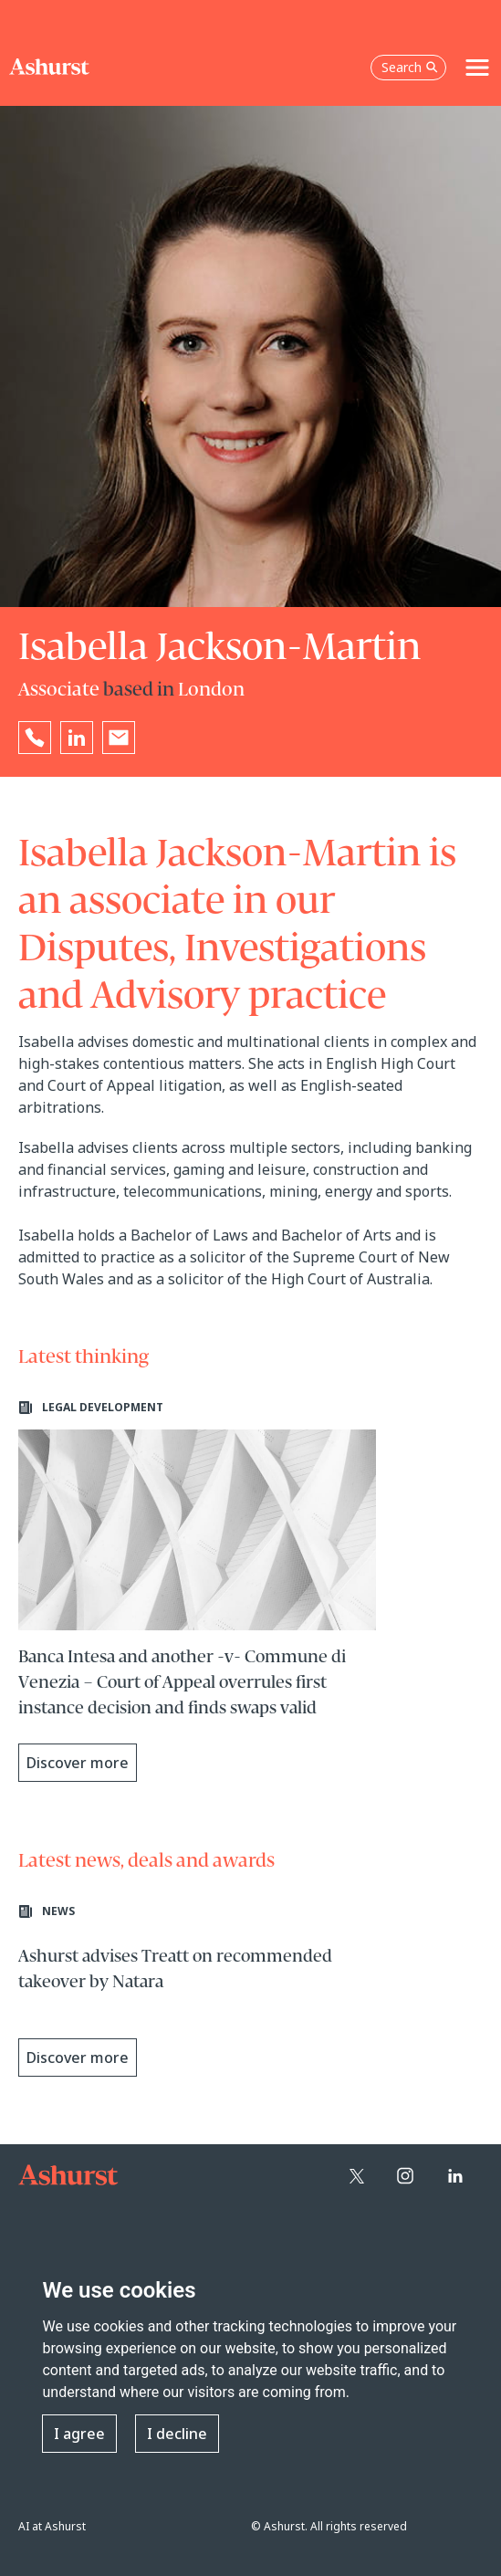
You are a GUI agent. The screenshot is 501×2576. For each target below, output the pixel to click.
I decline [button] (177, 2434)
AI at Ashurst (52, 2526)
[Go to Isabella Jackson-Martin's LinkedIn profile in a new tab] (76, 737)
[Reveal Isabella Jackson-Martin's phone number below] (34, 737)
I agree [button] (79, 2434)
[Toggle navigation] (477, 67)
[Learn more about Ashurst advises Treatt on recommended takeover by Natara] (197, 1995)
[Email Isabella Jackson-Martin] (118, 737)
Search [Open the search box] (409, 67)
